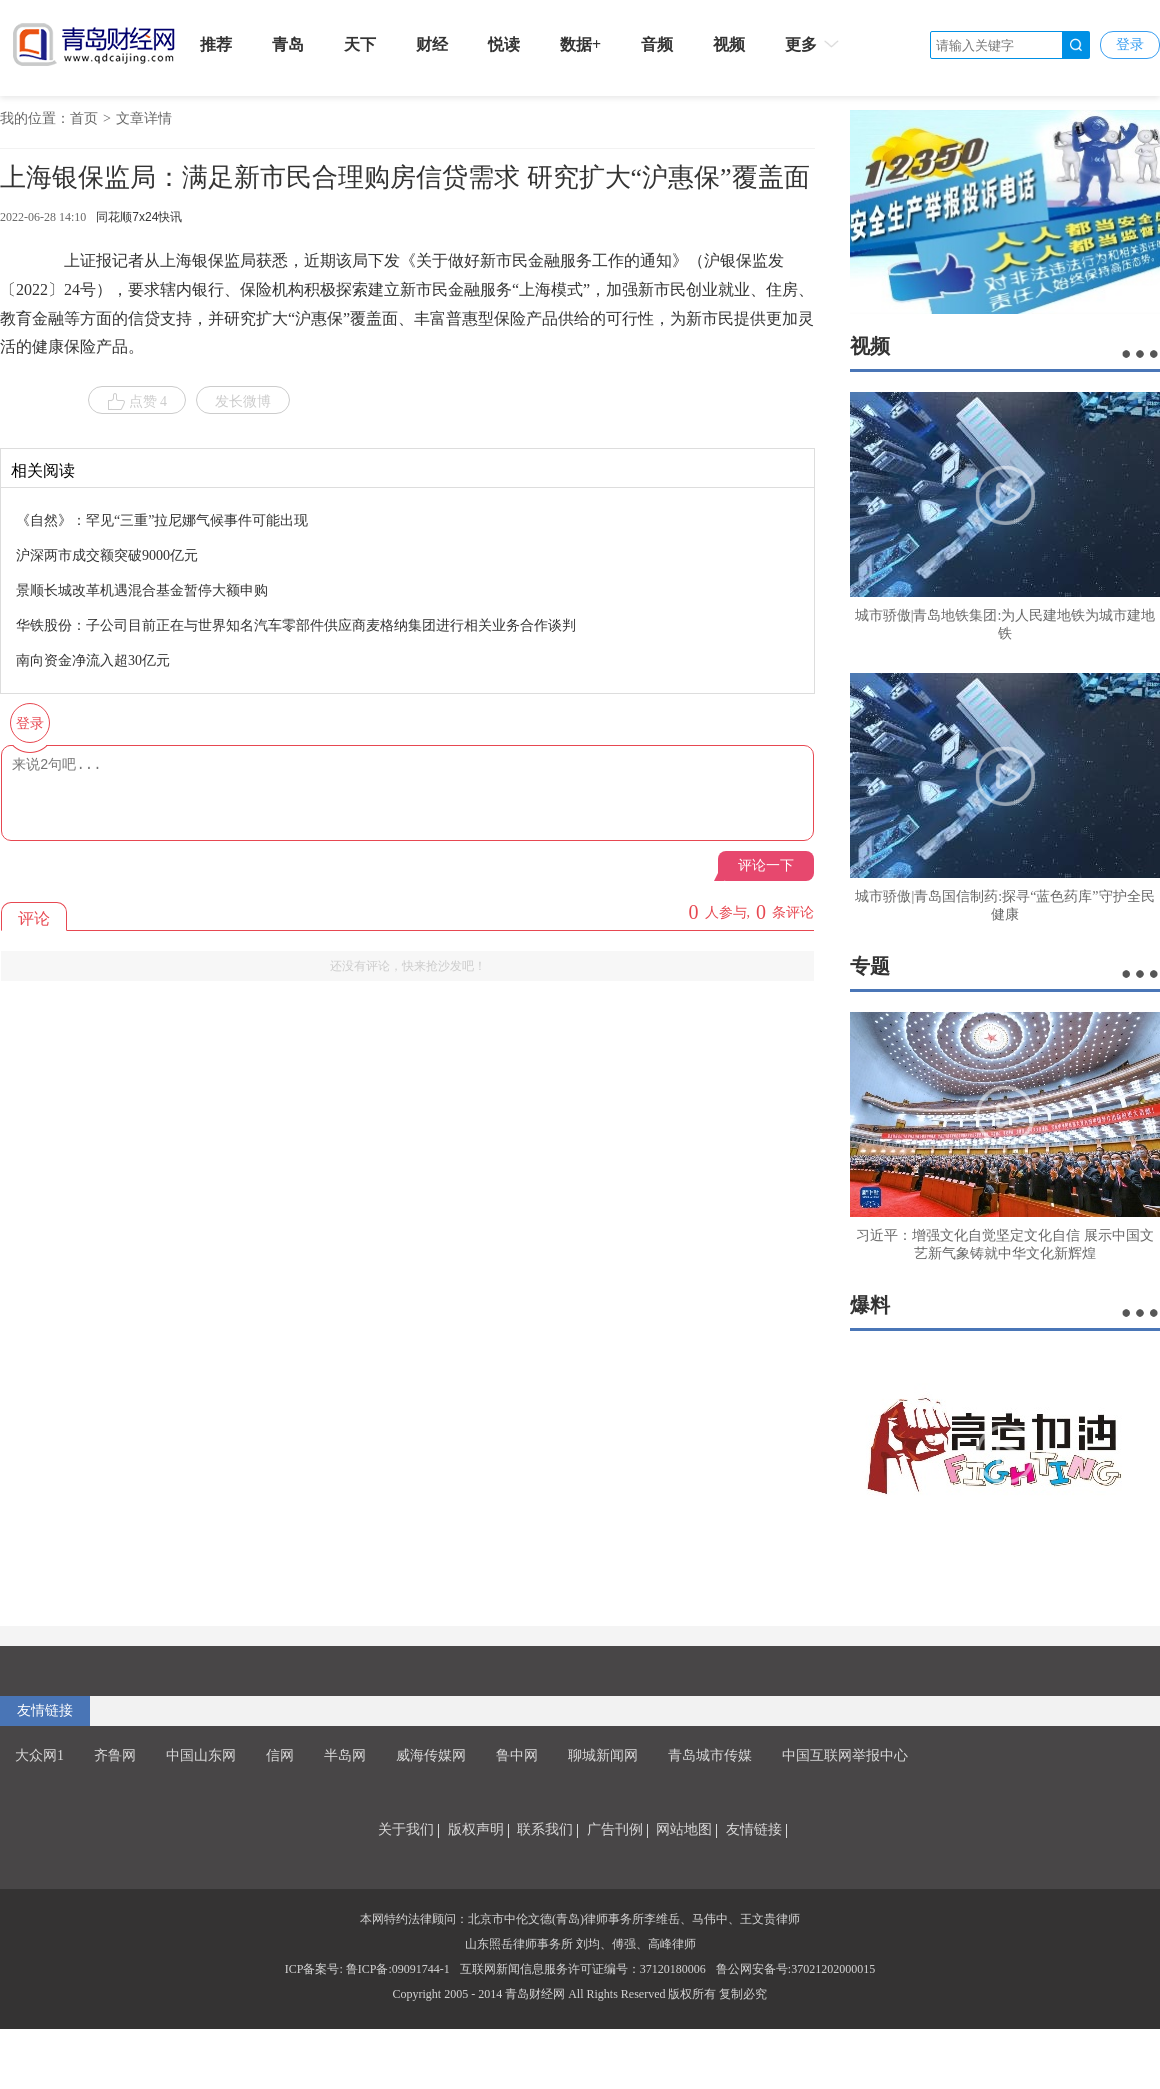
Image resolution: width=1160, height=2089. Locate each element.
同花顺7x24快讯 (139, 217)
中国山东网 (201, 1755)
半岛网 (345, 1755)
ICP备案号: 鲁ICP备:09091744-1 (367, 1969)
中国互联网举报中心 (845, 1755)
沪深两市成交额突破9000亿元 (107, 555)
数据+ (580, 44)
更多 (813, 44)
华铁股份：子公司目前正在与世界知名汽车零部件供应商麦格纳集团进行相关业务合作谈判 (296, 625)
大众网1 (39, 1755)
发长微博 (243, 401)
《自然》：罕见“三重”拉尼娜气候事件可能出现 (162, 520)
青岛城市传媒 (710, 1755)
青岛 (288, 44)
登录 (1130, 44)
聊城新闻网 (603, 1755)
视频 (729, 44)
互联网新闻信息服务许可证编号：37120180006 (583, 1969)
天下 (360, 44)
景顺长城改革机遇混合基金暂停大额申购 (142, 590)
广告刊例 (615, 1829)
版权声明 (476, 1829)
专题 (870, 966)
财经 (432, 44)
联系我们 (545, 1829)
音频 (657, 44)
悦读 (504, 44)
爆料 (870, 1305)
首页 (84, 118)
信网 (280, 1755)
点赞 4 (137, 402)
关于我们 (406, 1829)
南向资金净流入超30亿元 (93, 660)
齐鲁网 (115, 1755)
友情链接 (45, 1710)
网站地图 (684, 1829)
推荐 (216, 44)
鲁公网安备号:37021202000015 (795, 1969)
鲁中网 (517, 1755)
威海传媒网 (431, 1755)
